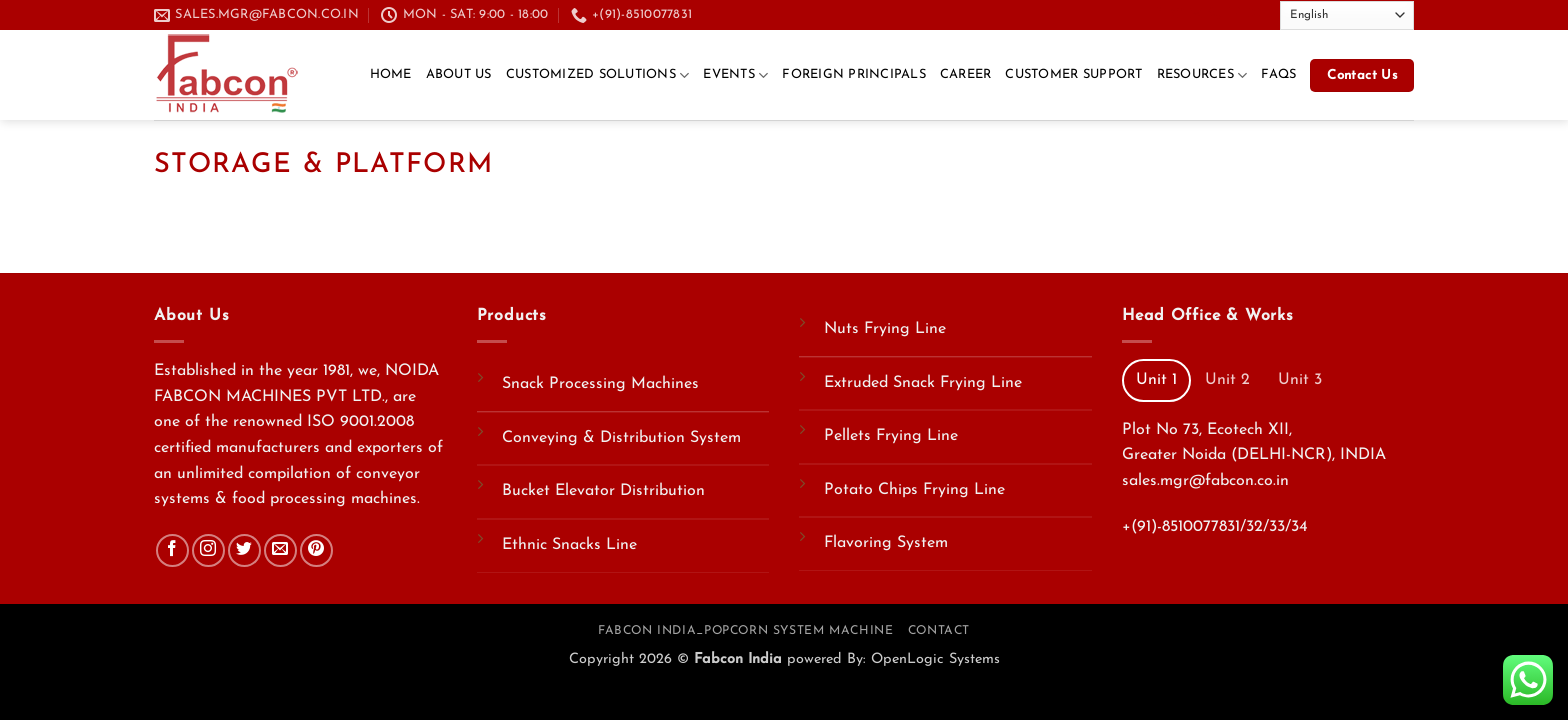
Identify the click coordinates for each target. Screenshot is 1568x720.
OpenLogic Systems (935, 659)
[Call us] (1215, 14)
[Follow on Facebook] (1158, 14)
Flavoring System (886, 543)
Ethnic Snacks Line (569, 545)
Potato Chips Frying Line (914, 490)
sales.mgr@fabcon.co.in (1205, 481)
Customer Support (1073, 74)
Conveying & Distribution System (621, 438)
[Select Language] (1347, 15)
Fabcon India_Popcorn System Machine (745, 631)
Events (735, 75)
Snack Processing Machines (600, 384)
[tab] (1156, 380)
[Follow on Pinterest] (316, 550)
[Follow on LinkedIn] (1234, 14)
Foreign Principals (854, 74)
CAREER (966, 74)
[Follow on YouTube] (1254, 14)
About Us (459, 74)
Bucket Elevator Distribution (603, 491)
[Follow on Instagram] (208, 550)
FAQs (1278, 74)
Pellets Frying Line (891, 436)
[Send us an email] (1196, 14)
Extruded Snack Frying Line (923, 383)
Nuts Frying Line (885, 329)
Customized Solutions (598, 75)
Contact (939, 631)
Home (391, 74)
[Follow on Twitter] (1177, 14)
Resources (1202, 75)
